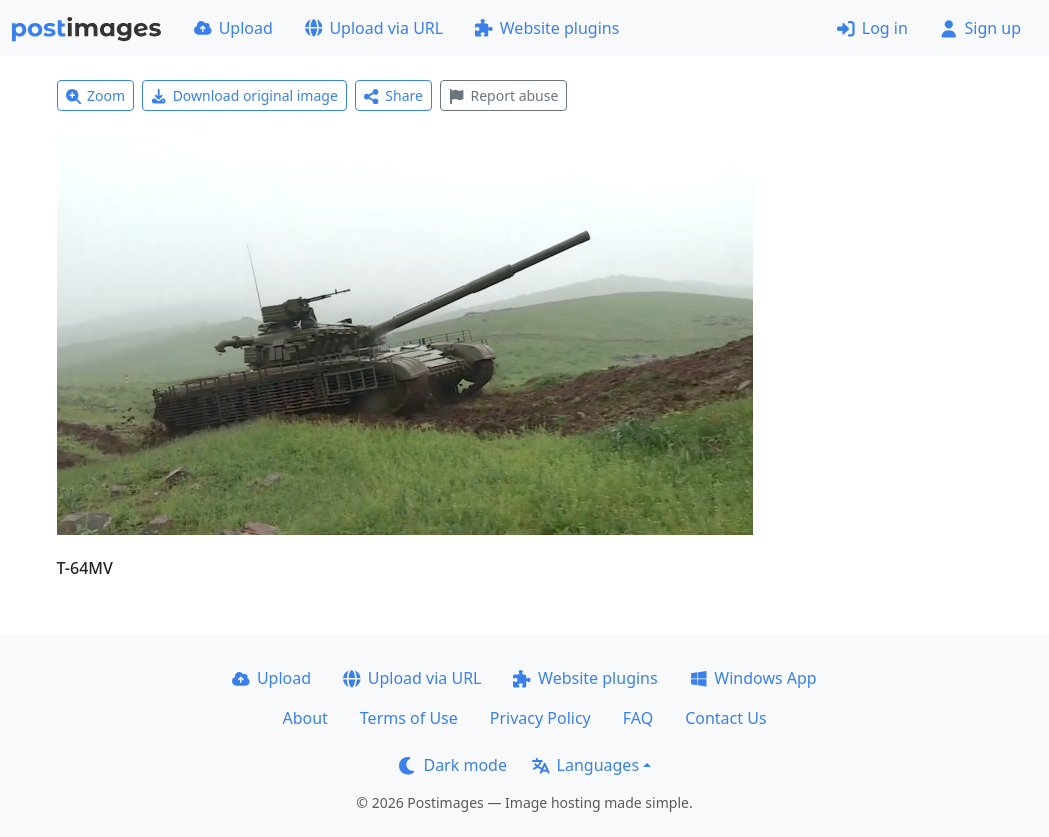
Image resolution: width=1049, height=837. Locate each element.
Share (393, 95)
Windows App (753, 678)
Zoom (96, 95)
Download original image (244, 95)
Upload (233, 28)
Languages (585, 765)
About (304, 718)
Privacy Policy (540, 718)
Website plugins (547, 28)
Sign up (980, 28)
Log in (872, 28)
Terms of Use (409, 718)
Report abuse (503, 95)
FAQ (638, 718)
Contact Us (725, 718)
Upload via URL (374, 28)
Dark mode (453, 765)
